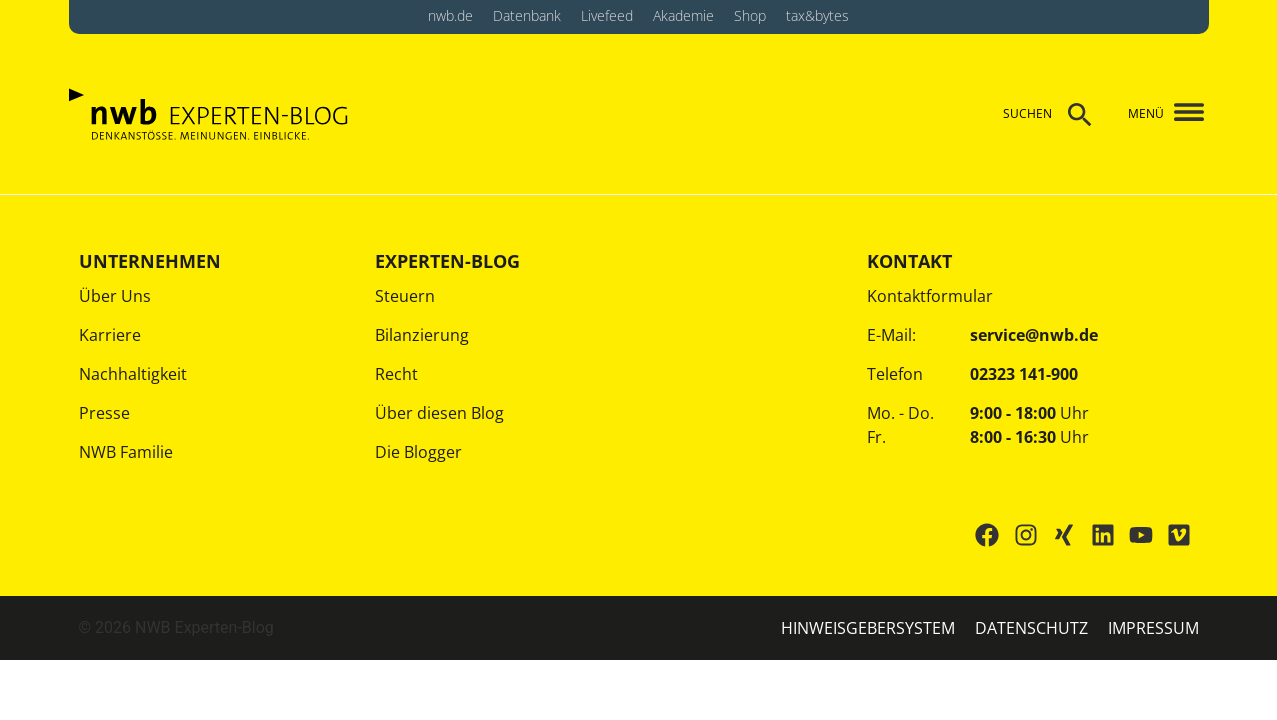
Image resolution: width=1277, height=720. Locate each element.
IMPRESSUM (1153, 628)
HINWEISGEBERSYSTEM (868, 628)
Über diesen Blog (439, 413)
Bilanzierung (422, 335)
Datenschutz (1031, 628)
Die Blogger (418, 452)
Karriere (110, 335)
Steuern (405, 296)
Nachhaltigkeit (133, 374)
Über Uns (115, 296)
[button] (1180, 114)
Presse (104, 413)
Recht (396, 374)
